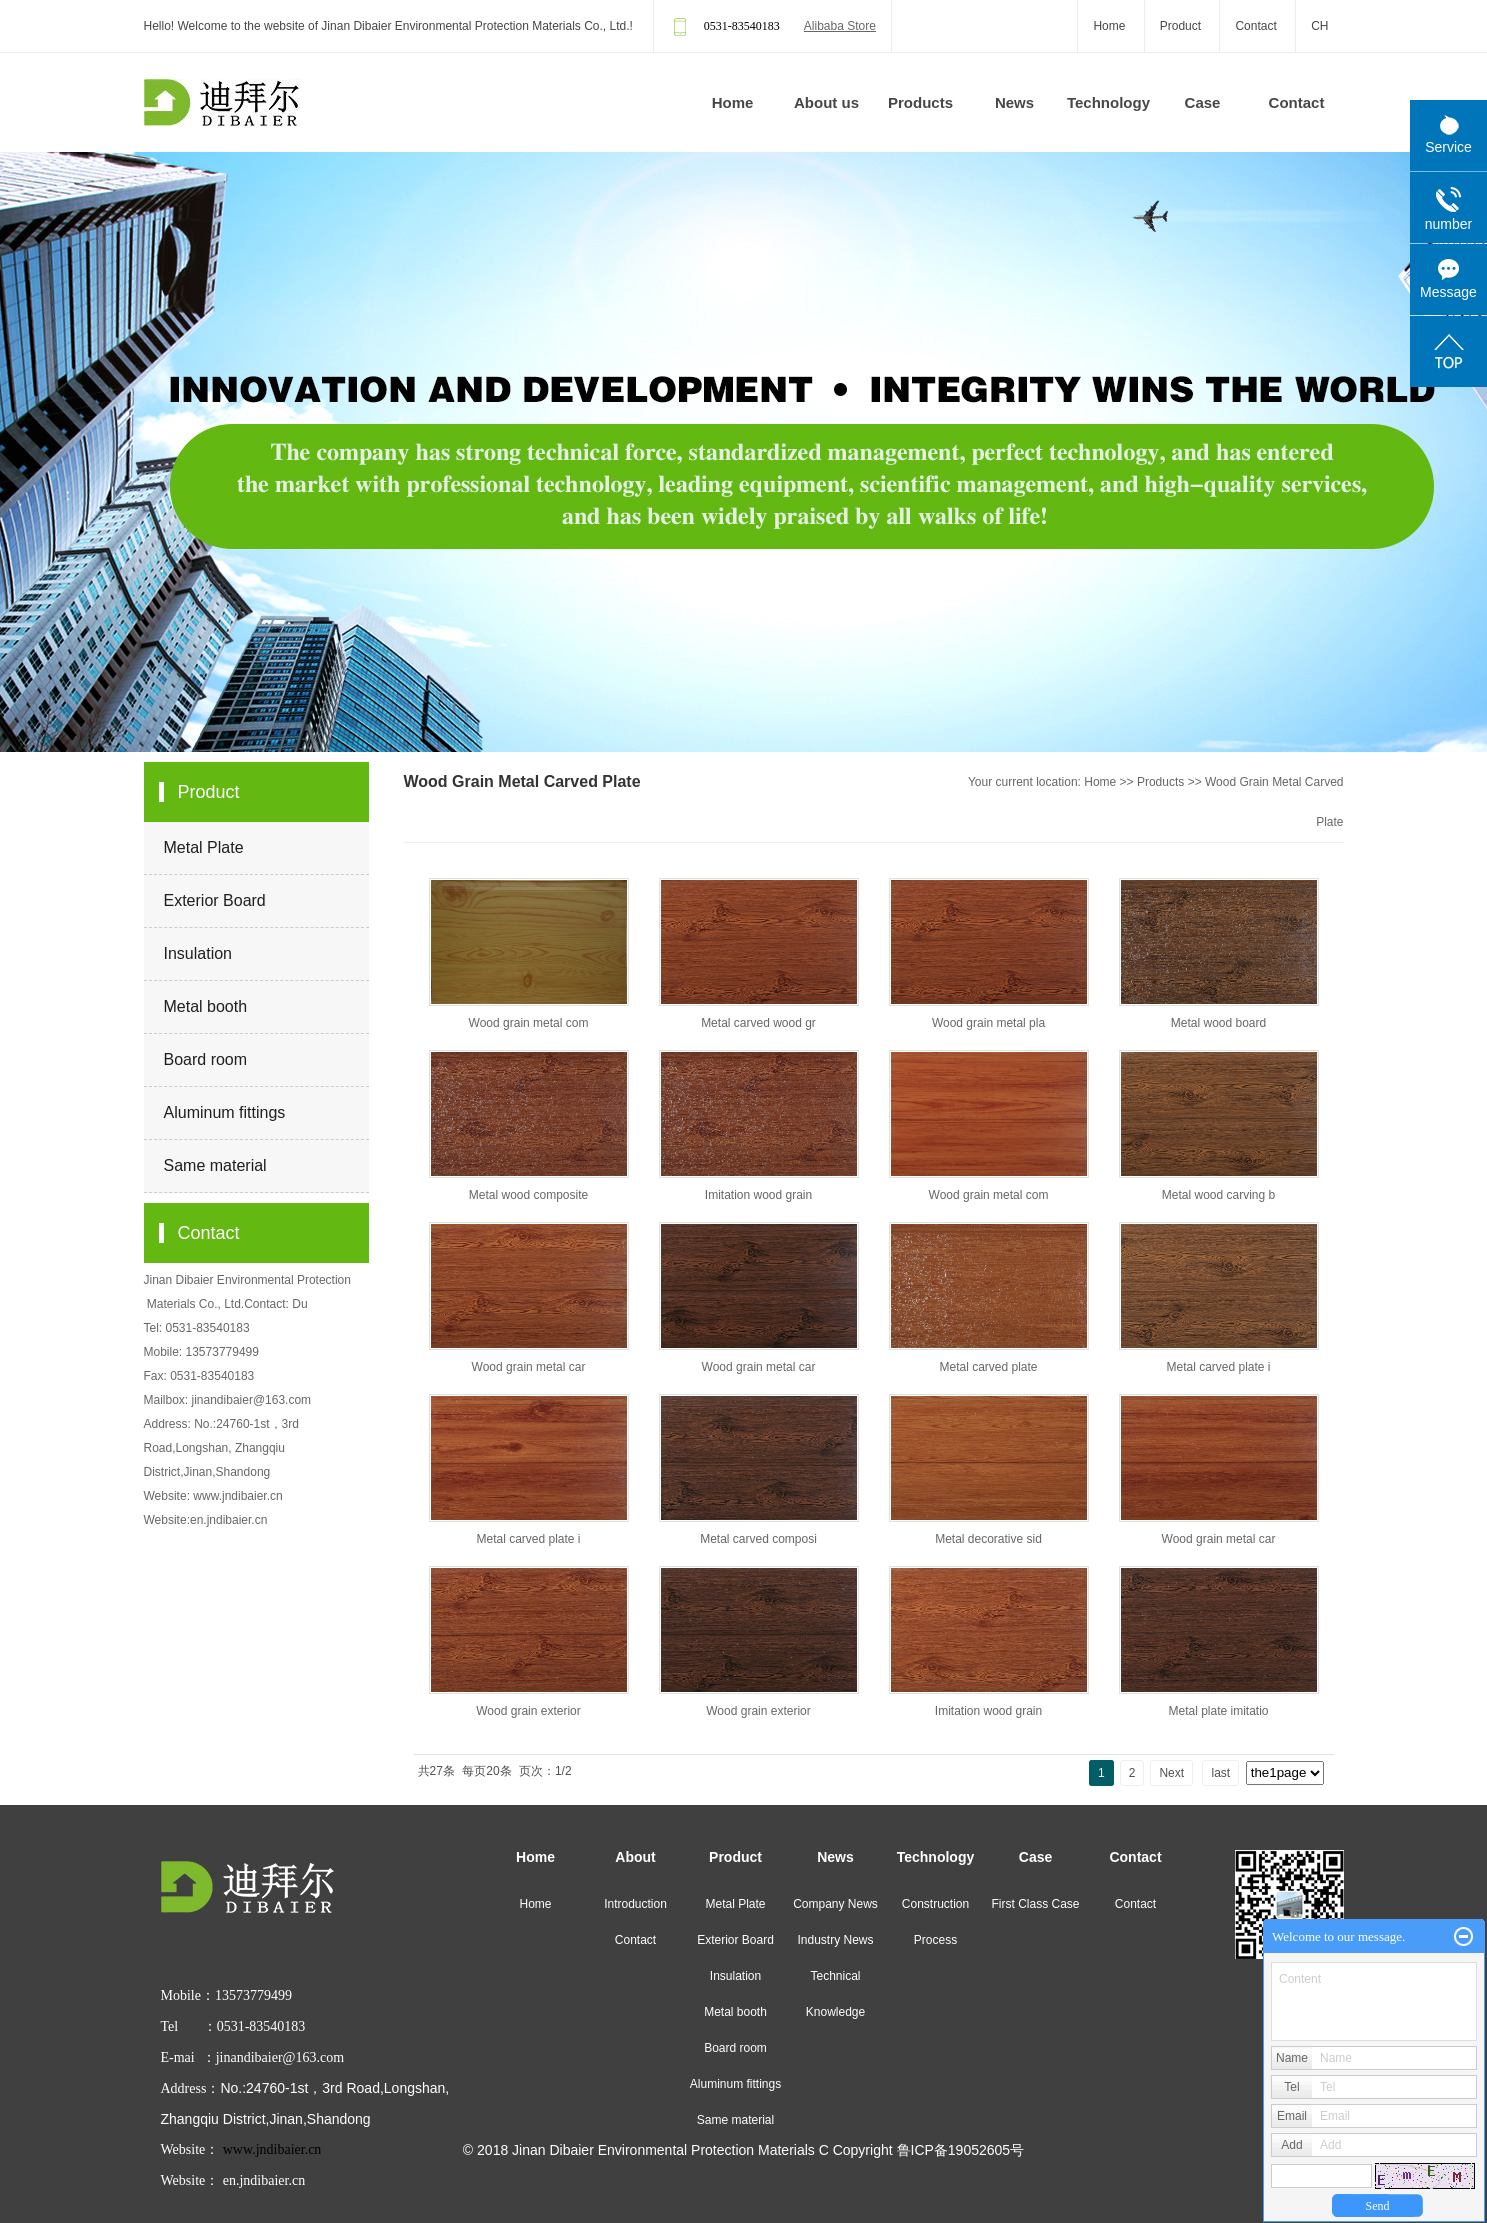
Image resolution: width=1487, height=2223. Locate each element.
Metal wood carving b (1218, 1195)
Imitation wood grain (758, 1195)
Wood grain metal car (529, 1367)
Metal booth (206, 1006)
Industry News (835, 1940)
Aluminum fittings (225, 1112)
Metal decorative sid (988, 1539)
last (1220, 1773)
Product (1180, 26)
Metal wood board (1218, 1023)
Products (920, 102)
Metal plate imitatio (1218, 1711)
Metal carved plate (988, 1367)
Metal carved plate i (1218, 1367)
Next (1171, 1773)
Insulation (198, 953)
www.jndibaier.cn (237, 1496)
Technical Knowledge (835, 1994)
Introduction (635, 1904)
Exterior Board (215, 900)
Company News (835, 1904)
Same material (215, 1165)
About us (826, 102)
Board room (206, 1059)
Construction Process (935, 1922)
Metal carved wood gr (758, 1023)
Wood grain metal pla (988, 1023)
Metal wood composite (528, 1195)
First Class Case (1035, 1904)
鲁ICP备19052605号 (961, 2150)
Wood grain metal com (529, 1023)
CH (1319, 26)
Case (1203, 102)
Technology (1108, 102)
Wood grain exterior (528, 1711)
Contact (1255, 26)
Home (1109, 26)
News (1014, 102)
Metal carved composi (758, 1539)
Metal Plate (204, 847)
